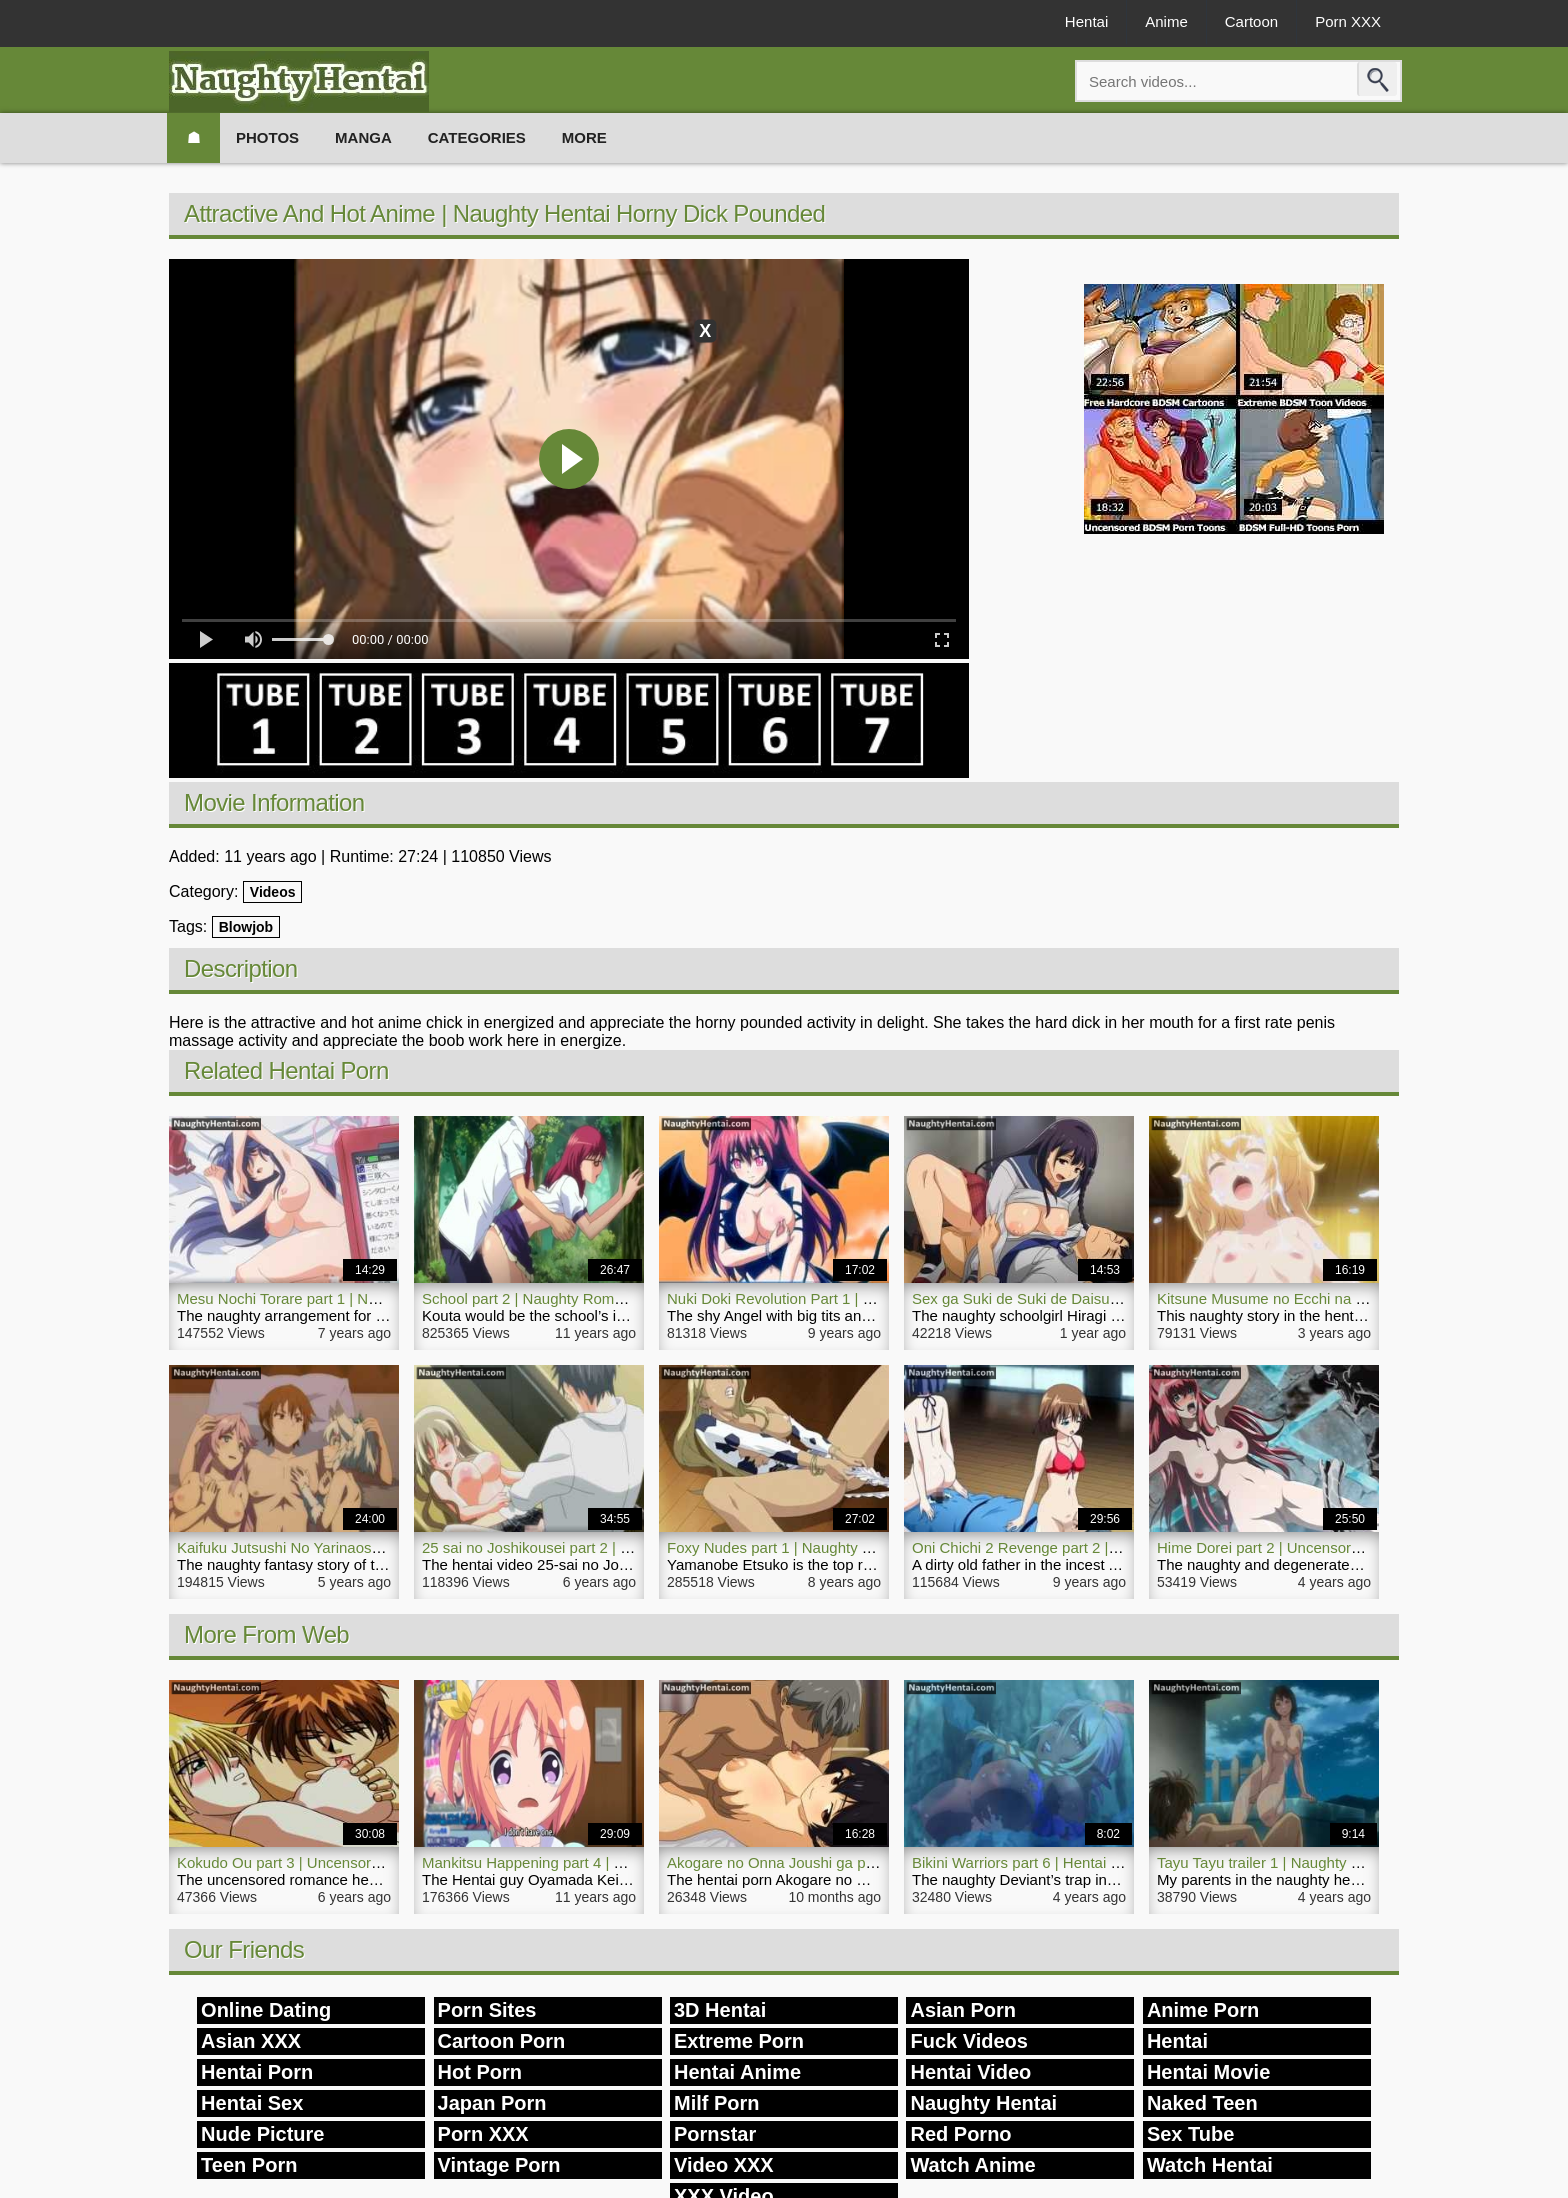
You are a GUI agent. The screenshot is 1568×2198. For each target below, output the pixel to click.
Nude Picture (262, 2134)
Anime (1166, 21)
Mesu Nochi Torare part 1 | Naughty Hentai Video (340, 1298)
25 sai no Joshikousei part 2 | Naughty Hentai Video (594, 1547)
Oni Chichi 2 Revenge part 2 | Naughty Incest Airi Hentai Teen (1117, 1547)
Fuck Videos (968, 2041)
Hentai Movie (1208, 2072)
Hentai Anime (737, 2072)
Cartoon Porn (502, 2041)
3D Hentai (720, 2010)
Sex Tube (1190, 2134)
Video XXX (724, 2165)
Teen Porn (249, 2165)
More (584, 137)
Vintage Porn (499, 2165)
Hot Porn (480, 2072)
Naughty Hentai (983, 2103)
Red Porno (960, 2134)
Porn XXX (1348, 21)
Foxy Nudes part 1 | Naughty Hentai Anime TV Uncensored (863, 1547)
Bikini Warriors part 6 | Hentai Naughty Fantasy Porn (1086, 1862)
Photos (267, 137)
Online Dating (266, 2010)
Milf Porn (717, 2103)
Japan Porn (492, 2103)
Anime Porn (1203, 2010)
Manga (363, 137)
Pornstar (715, 2134)
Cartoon (1251, 21)
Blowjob (246, 927)
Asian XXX (251, 2041)
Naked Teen (1202, 2103)
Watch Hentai (1210, 2165)
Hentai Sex (252, 2103)
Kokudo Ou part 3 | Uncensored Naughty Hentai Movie (358, 1862)
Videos (273, 892)
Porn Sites (487, 2010)
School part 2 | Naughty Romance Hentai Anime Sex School (621, 1298)
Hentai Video (970, 2072)
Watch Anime (972, 2165)
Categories (477, 137)
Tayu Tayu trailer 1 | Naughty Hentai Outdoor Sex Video (1341, 1862)
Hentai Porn (257, 2072)
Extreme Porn (739, 2041)
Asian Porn (963, 2010)
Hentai (1086, 21)
